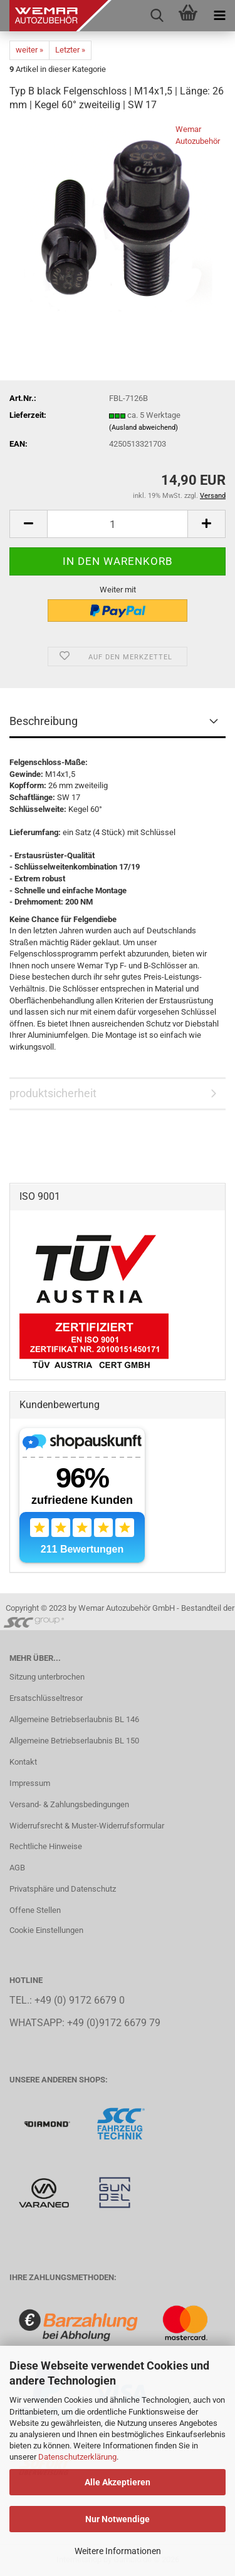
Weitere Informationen (118, 2551)
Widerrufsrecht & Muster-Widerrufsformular (86, 1825)
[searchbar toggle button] (156, 15)
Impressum (29, 1783)
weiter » (29, 49)
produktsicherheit (53, 1093)
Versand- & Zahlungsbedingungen (69, 1804)
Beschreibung (43, 721)
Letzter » (70, 49)
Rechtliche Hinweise (45, 1846)
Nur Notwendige (117, 2519)
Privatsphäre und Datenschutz (62, 1889)
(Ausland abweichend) (143, 427)
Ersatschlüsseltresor (46, 1698)
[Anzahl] (117, 524)
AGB (17, 1867)
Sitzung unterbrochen (47, 1676)
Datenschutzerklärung (77, 2457)
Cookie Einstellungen (46, 1930)
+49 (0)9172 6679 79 (113, 2023)
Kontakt (23, 1762)
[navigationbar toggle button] (219, 15)
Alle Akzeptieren (117, 2482)
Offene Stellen (35, 1910)
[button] (28, 524)
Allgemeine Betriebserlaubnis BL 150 (74, 1740)
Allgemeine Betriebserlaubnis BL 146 (74, 1719)
